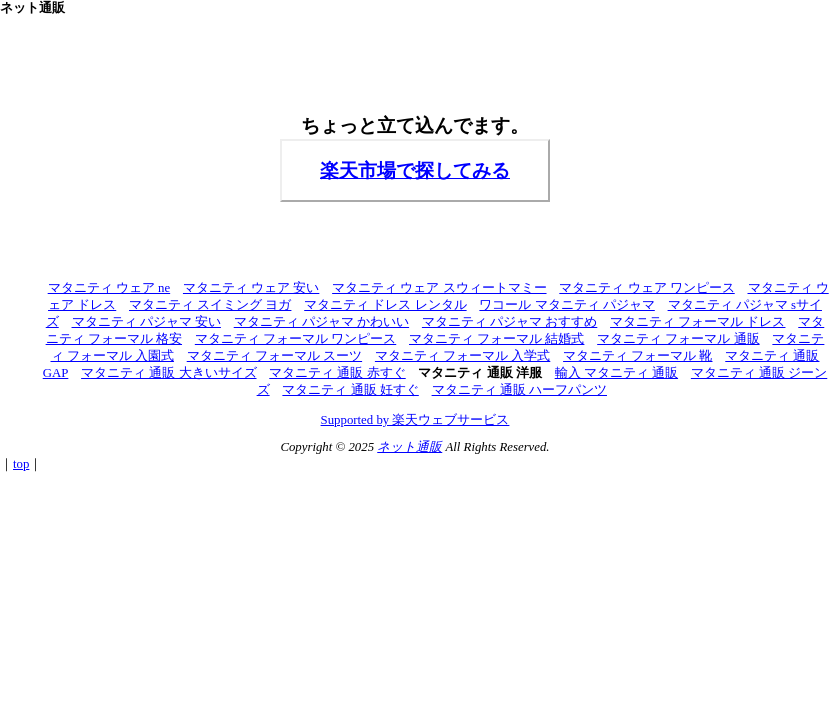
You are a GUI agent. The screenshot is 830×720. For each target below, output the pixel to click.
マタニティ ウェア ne (109, 288)
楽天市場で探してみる (415, 170)
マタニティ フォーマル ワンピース (295, 339)
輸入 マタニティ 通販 (616, 373)
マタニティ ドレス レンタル (385, 305)
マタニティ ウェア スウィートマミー (439, 288)
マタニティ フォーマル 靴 (637, 356)
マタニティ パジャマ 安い (146, 322)
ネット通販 (409, 447)
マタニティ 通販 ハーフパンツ (519, 390)
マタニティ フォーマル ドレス (697, 322)
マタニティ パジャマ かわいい (321, 322)
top (21, 464)
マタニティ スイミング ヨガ (210, 305)
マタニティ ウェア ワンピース (646, 288)
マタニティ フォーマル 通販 (678, 339)
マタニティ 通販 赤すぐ (337, 373)
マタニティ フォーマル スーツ (274, 356)
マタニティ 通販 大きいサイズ (168, 373)
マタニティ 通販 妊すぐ (350, 390)
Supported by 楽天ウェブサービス (415, 420)
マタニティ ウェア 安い (251, 288)
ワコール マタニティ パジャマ (566, 305)
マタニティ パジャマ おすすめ (509, 322)
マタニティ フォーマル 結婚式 (496, 339)
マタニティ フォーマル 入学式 (462, 356)
